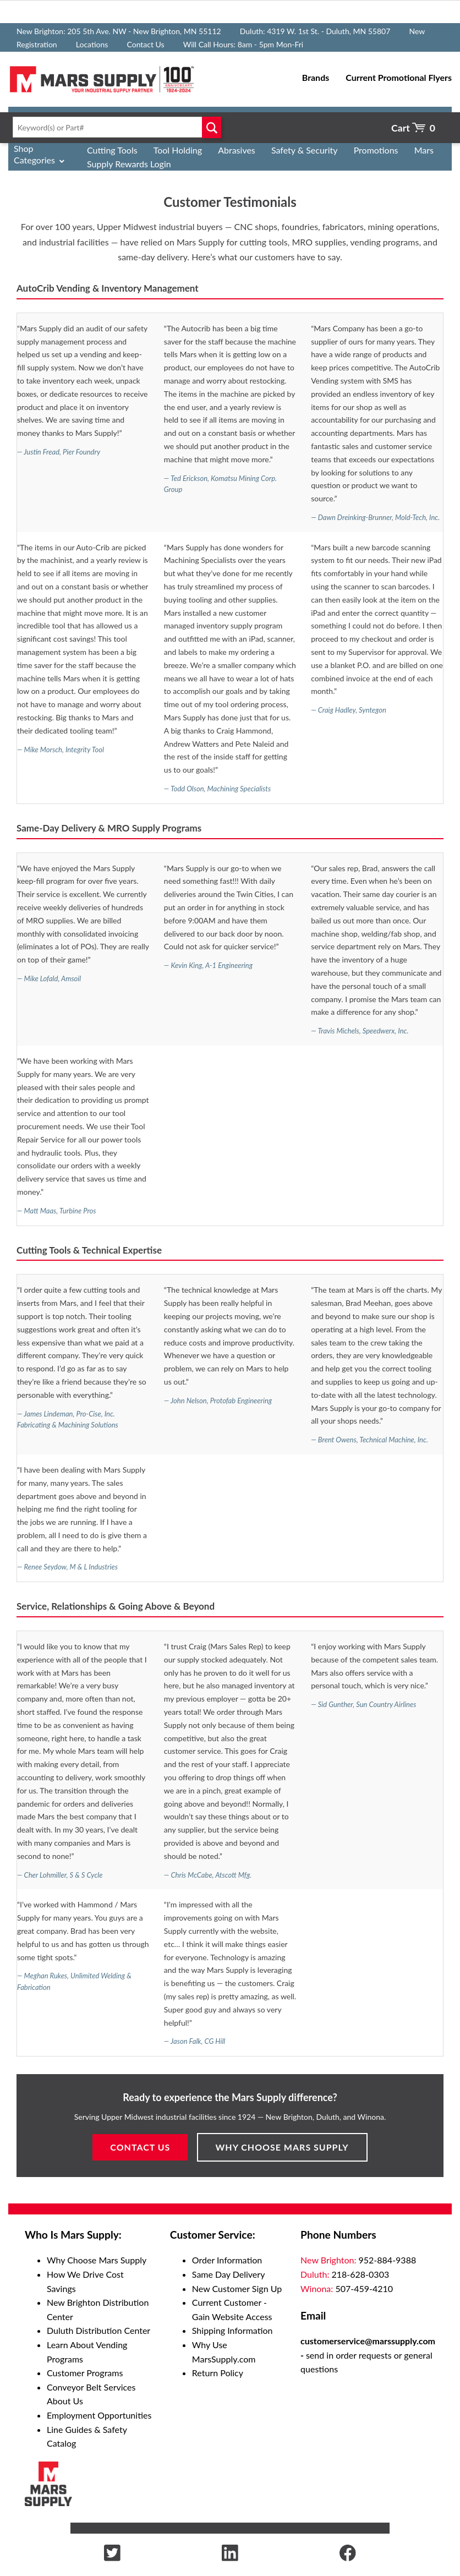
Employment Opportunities (99, 2415)
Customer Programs (85, 2372)
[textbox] (115, 127)
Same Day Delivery (228, 2274)
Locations (92, 44)
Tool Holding (178, 150)
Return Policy (217, 2372)
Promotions (376, 150)
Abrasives (236, 150)
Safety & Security (304, 150)
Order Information (227, 2260)
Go (211, 127)
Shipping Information (232, 2330)
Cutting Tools (112, 150)
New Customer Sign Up (237, 2288)
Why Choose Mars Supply (282, 2147)
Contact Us (145, 44)
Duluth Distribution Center (98, 2330)
